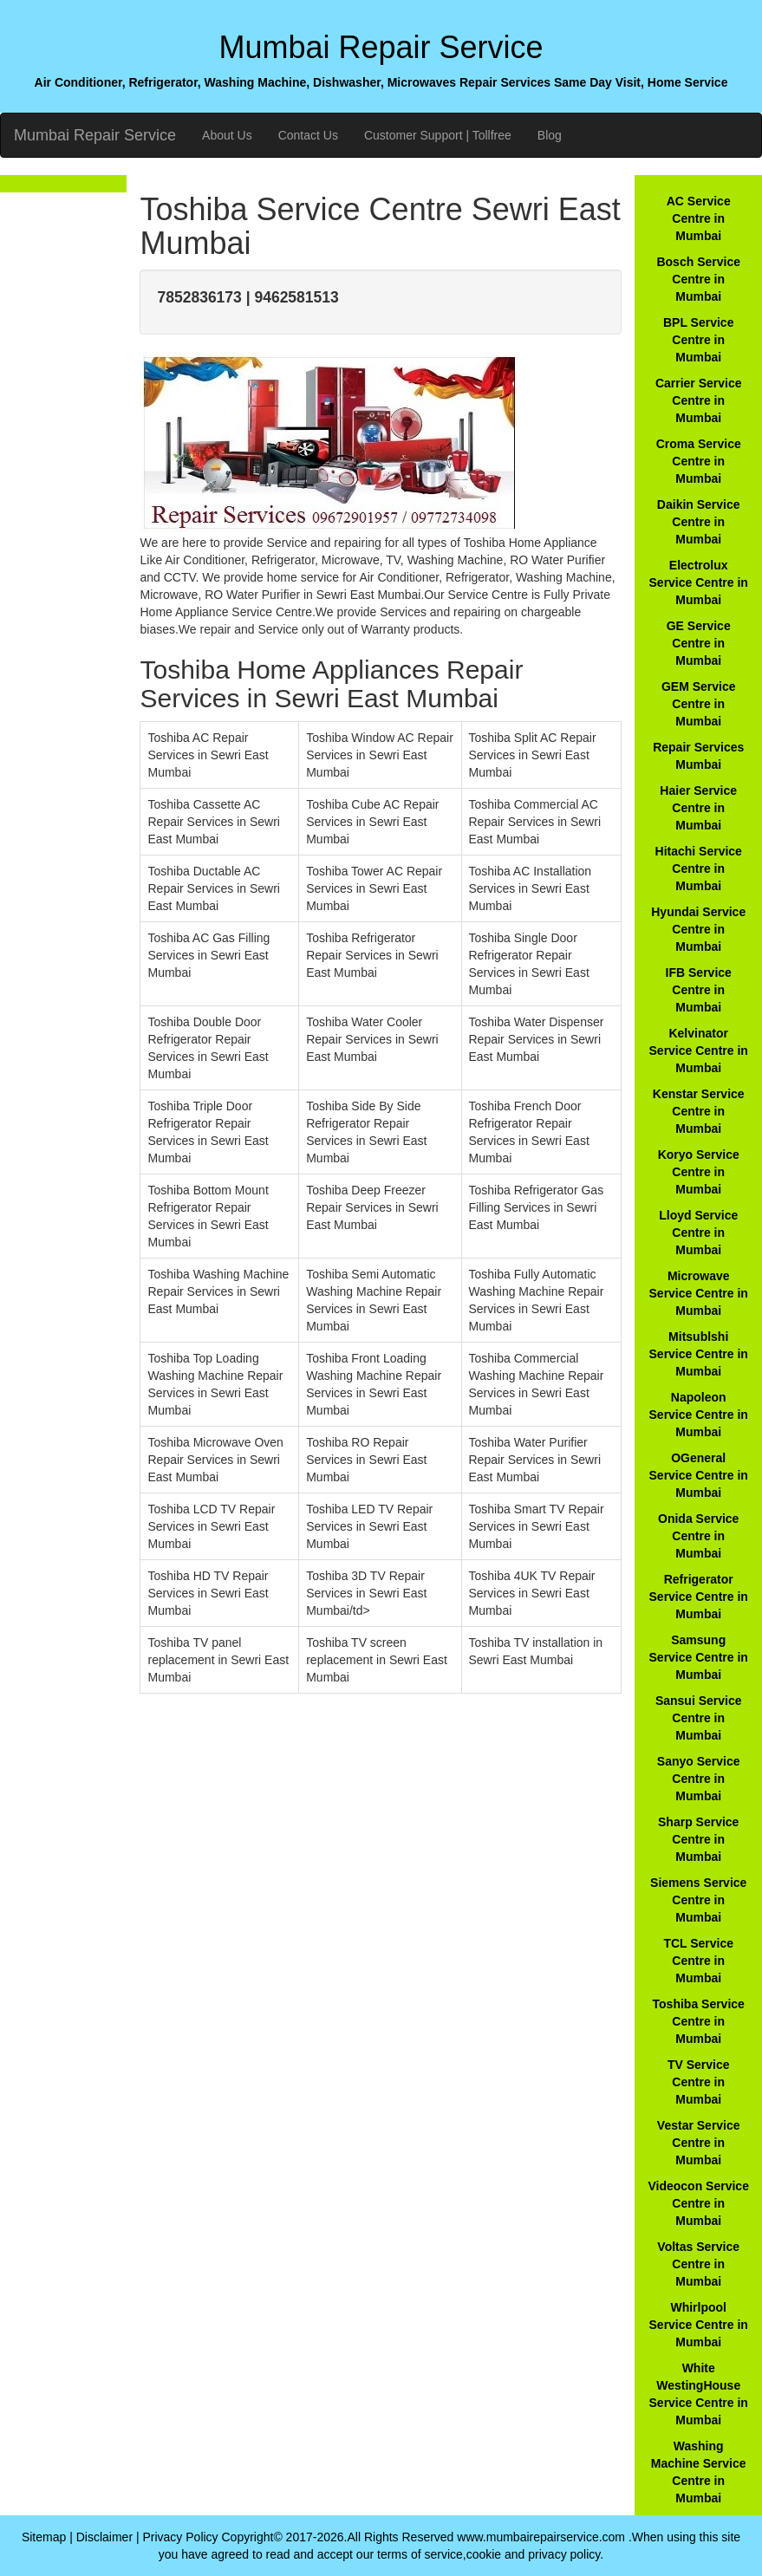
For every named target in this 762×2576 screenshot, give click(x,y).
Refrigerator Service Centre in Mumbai (698, 1596)
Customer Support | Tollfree (437, 135)
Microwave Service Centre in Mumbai (698, 1293)
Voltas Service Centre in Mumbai (698, 2264)
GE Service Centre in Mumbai (699, 643)
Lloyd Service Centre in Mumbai (698, 1232)
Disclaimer (104, 2537)
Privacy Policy (180, 2537)
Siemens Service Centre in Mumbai (698, 1900)
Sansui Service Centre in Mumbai (698, 1718)
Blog (549, 135)
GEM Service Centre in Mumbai (698, 704)
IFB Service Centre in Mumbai (699, 990)
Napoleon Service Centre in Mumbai (698, 1414)
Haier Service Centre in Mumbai (698, 808)
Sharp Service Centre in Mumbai (698, 1839)
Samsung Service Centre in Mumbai (698, 1657)
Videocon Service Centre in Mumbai (698, 2203)
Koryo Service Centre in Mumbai (698, 1172)
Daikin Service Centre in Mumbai (698, 522)
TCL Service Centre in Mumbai (698, 1960)
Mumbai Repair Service (95, 135)
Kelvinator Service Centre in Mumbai (698, 1050)
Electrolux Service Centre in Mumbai (698, 582)
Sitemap (44, 2537)
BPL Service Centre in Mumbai (698, 339)
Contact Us (308, 135)
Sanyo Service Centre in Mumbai (698, 1778)
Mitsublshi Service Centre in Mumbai (698, 1354)
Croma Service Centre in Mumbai (698, 461)
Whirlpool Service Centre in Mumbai (698, 2324)
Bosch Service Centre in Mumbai (698, 279)
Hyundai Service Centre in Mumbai (698, 929)
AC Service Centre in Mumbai (699, 218)
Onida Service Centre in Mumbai (698, 1536)
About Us (227, 135)
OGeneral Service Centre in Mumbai (698, 1475)
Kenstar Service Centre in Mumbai (699, 1111)
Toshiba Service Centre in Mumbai (699, 2021)
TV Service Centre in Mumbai (699, 2082)
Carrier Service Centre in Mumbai (698, 400)
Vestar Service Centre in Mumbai (698, 2142)
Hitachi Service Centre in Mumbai (698, 868)
